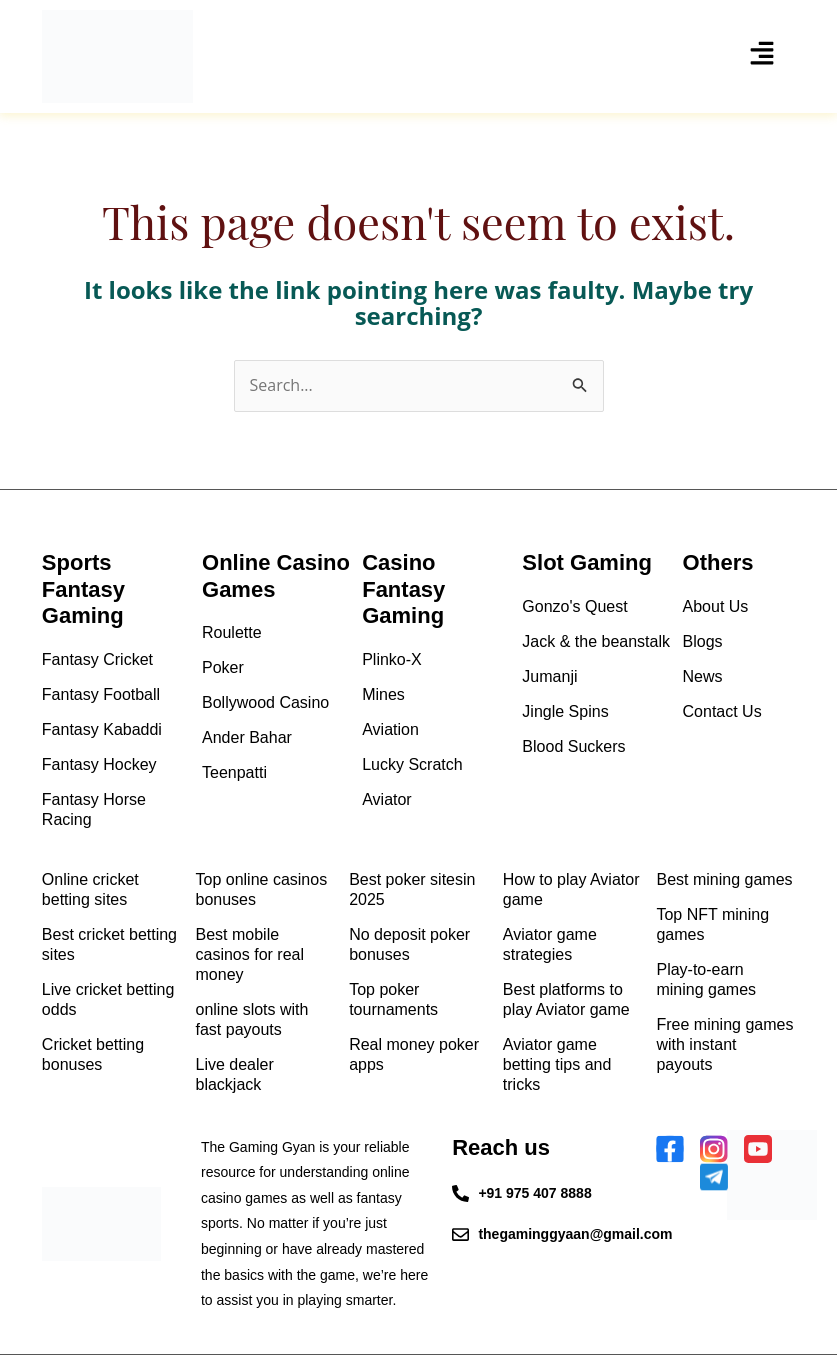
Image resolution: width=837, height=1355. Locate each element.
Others (718, 562)
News (703, 676)
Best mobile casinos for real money (250, 954)
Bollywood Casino (265, 702)
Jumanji (549, 676)
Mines (383, 694)
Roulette (232, 632)
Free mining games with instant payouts (724, 1044)
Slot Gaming (587, 562)
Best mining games (724, 879)
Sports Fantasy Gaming (83, 589)
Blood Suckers (573, 746)
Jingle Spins (565, 711)
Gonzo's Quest (574, 606)
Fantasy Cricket (97, 659)
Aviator (387, 799)
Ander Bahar (247, 737)
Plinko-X (392, 659)
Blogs (703, 641)
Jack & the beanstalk (596, 641)
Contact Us (722, 711)
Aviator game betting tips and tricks (557, 1064)
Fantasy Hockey (99, 764)
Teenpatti (234, 772)
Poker (223, 667)
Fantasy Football (101, 694)
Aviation (390, 729)
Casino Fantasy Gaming (403, 589)
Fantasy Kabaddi (102, 729)
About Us (716, 606)
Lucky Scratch (412, 764)
